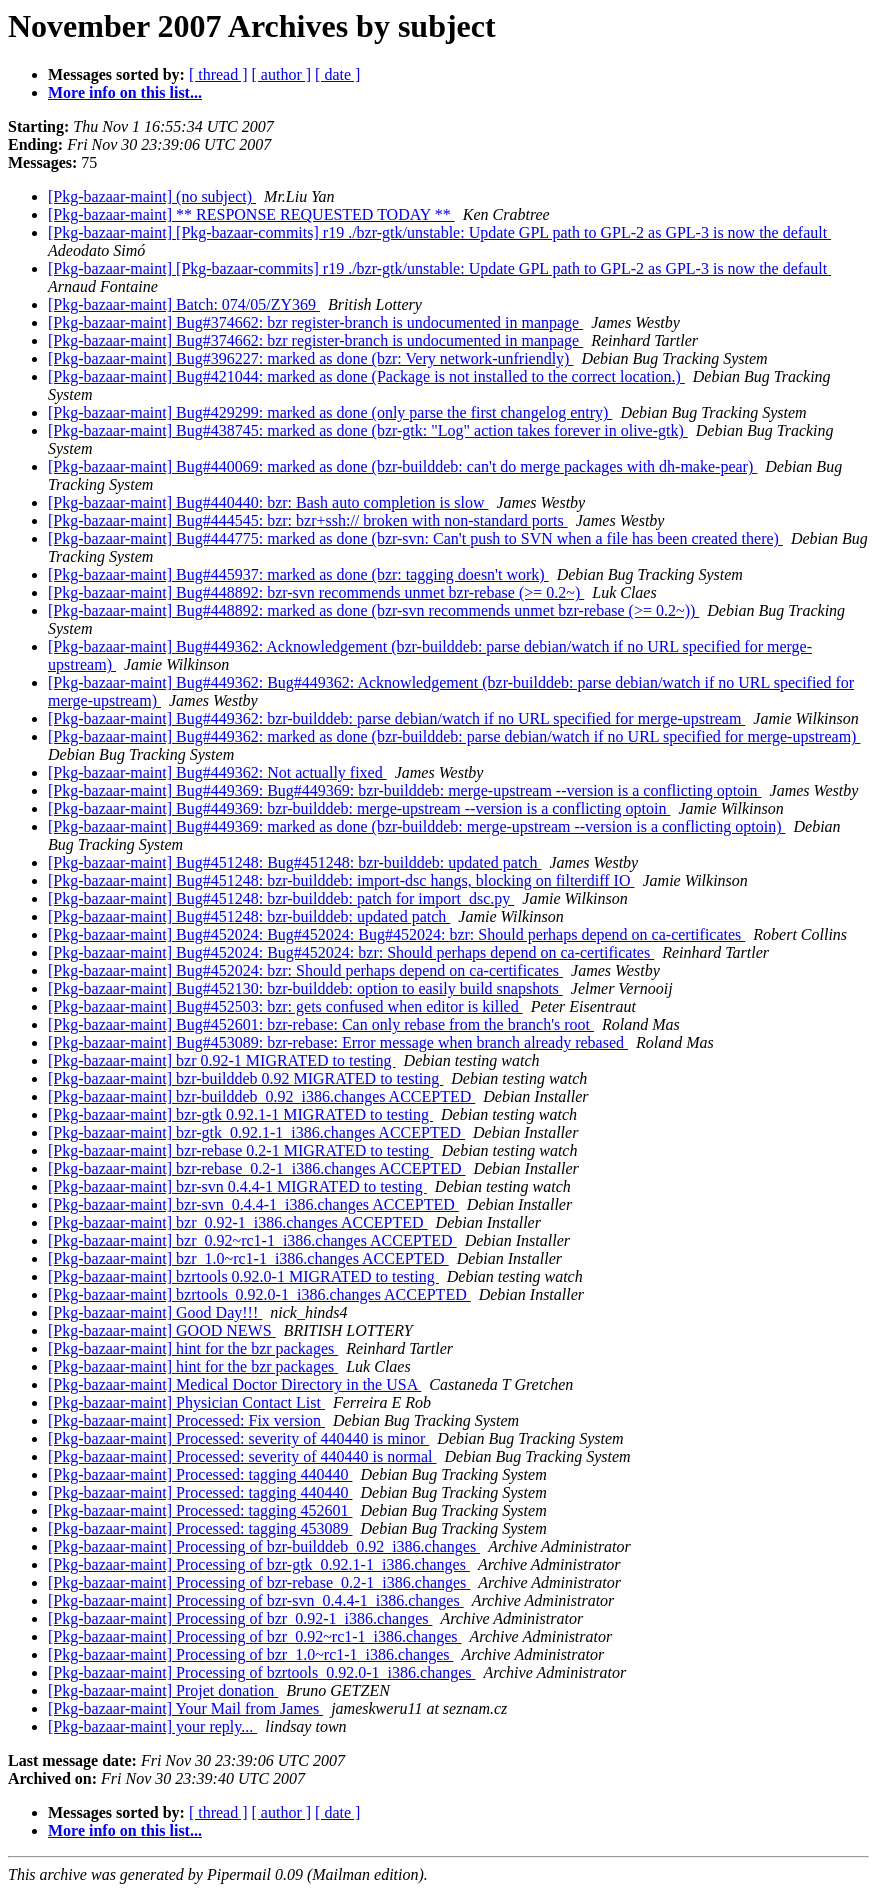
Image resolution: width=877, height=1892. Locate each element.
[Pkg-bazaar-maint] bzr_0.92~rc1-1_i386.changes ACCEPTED (252, 1240)
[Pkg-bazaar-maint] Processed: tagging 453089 (200, 1528)
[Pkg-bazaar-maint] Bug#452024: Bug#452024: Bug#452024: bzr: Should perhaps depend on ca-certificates (396, 934)
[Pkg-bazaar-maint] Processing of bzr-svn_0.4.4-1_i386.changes (256, 1600)
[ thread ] (218, 74)
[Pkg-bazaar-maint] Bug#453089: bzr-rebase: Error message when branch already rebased (338, 1042)
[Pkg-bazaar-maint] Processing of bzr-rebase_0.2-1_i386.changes (259, 1582)
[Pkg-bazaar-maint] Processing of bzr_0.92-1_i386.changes (240, 1618)
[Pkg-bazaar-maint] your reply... (152, 1726)
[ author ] (282, 74)
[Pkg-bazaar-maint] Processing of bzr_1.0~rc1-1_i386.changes (251, 1654)
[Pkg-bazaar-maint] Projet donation (163, 1690)
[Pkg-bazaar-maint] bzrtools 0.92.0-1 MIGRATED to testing (243, 1276)
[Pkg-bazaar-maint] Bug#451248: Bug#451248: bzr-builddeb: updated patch (294, 862)
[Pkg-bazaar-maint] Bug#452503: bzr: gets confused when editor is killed (285, 1006)
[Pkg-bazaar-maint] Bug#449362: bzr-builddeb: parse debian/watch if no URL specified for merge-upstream (396, 718)
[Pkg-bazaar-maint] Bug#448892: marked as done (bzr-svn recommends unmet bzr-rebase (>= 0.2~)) (373, 610)
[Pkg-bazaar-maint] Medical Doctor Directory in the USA (234, 1384)
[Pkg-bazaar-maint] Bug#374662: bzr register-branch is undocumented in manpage (315, 322)
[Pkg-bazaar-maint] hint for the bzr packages (193, 1348)
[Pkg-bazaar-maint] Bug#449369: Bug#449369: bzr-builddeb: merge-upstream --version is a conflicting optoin (405, 790)
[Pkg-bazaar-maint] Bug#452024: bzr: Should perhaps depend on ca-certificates (305, 970)
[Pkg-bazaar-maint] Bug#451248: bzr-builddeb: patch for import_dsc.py (281, 898)
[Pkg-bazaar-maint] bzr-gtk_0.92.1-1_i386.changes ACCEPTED (256, 1132)
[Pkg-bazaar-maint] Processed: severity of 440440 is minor (238, 1438)
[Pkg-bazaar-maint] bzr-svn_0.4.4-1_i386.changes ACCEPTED (253, 1204)
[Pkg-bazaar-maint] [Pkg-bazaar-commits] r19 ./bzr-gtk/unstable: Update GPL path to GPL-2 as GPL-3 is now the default (439, 232)
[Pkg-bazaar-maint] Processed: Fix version (186, 1420)
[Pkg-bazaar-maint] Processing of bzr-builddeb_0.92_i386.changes (264, 1546)
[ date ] (337, 74)
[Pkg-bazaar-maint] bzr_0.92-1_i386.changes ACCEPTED (238, 1222)
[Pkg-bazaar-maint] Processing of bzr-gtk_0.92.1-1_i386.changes (259, 1564)
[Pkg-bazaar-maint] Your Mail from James (185, 1708)
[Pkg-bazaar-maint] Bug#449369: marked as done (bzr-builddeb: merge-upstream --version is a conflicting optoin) (417, 826)
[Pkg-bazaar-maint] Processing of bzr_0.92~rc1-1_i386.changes (255, 1636)
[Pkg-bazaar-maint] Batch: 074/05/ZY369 (184, 304)
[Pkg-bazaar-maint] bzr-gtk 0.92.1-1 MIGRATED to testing (240, 1114)
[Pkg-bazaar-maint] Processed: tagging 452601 (200, 1510)
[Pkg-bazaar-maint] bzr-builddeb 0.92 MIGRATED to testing (245, 1078)
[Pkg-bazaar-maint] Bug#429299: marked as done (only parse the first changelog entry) (330, 412)
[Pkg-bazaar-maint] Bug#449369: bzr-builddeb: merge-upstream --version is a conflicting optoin (359, 808)
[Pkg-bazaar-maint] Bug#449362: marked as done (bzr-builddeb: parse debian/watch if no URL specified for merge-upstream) (454, 736)
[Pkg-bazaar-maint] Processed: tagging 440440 (200, 1474)
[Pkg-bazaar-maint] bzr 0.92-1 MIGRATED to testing (222, 1060)
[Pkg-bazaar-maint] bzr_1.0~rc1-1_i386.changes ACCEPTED (248, 1258)
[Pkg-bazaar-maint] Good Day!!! (155, 1312)
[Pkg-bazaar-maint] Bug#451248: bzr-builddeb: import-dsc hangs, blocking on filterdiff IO (341, 880)
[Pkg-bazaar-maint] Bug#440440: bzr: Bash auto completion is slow (268, 502)
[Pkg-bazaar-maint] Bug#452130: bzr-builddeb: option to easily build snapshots (305, 988)
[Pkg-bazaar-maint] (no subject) (152, 196)
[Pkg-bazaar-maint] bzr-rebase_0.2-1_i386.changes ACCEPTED (256, 1168)
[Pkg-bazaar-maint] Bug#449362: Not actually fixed (217, 772)
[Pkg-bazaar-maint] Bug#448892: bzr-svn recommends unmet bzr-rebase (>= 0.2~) (316, 592)
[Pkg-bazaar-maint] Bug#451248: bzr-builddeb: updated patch (249, 916)
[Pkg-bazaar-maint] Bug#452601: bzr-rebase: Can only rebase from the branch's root (321, 1024)
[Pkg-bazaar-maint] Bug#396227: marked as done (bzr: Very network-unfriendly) (310, 358)
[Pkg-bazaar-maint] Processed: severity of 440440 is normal (242, 1456)
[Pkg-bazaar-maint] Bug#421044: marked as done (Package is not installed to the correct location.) (366, 376)
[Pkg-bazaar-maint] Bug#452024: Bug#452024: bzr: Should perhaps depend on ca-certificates (351, 952)
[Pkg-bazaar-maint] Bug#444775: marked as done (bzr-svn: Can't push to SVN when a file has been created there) (415, 538)
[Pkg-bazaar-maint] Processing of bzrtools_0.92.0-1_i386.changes (262, 1672)
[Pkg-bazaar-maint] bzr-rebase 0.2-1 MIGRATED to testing (240, 1150)
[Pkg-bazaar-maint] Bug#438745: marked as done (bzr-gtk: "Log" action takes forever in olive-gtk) (368, 430)
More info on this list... (125, 92)
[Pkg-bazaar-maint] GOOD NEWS (162, 1330)
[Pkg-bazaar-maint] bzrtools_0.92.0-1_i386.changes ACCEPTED (259, 1294)
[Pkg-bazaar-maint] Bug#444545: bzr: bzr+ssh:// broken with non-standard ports (308, 520)
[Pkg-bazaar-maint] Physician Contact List (186, 1402)
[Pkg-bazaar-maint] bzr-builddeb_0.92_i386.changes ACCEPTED (261, 1096)
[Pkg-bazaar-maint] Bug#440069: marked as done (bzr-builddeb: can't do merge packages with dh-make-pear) (402, 466)
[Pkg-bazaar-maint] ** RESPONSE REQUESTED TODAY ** (251, 214)
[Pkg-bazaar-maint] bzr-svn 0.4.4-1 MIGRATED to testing (237, 1186)
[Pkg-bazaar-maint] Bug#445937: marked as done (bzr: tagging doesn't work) (298, 574)
